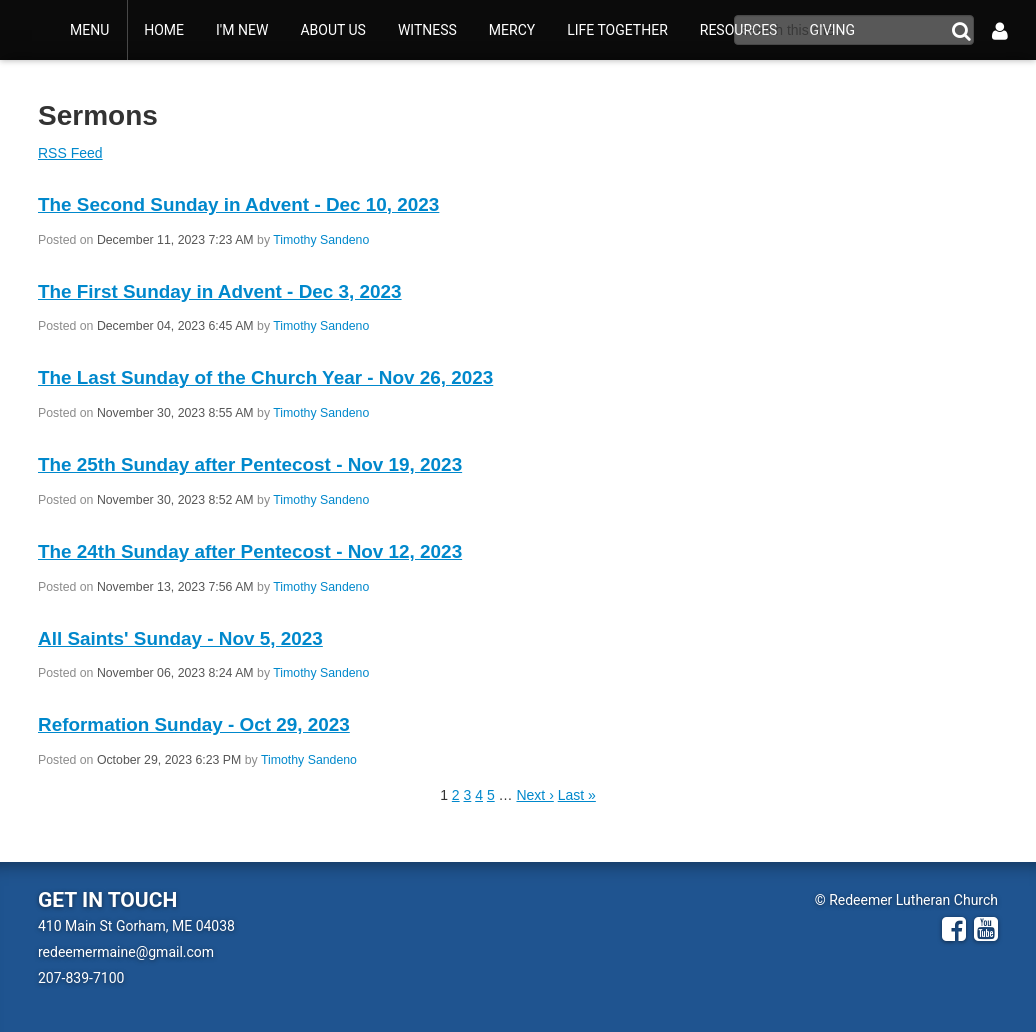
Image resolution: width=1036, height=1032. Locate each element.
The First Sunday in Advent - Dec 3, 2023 (220, 291)
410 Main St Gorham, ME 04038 (136, 926)
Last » (577, 795)
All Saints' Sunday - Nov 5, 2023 (180, 638)
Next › (534, 795)
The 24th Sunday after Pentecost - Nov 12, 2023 (250, 551)
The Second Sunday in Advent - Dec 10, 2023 (238, 204)
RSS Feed (70, 153)
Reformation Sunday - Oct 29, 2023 (194, 724)
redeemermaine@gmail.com (126, 952)
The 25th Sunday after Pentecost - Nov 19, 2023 (250, 464)
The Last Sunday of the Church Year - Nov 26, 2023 (265, 377)
